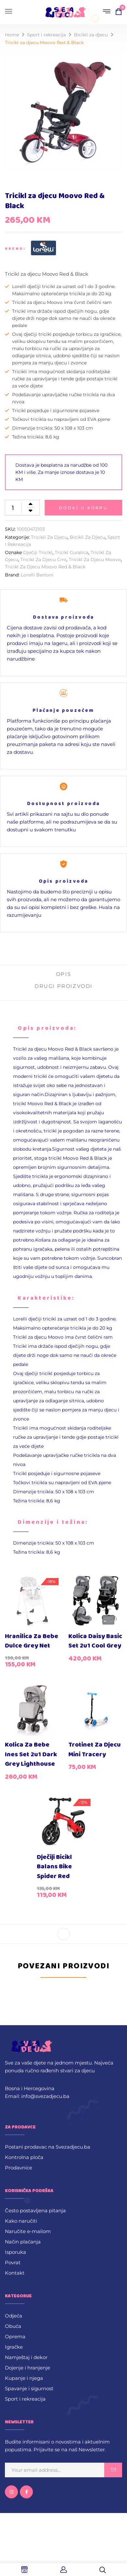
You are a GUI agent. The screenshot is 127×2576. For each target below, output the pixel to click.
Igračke (14, 2347)
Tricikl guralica (71, 552)
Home (12, 35)
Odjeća (13, 2316)
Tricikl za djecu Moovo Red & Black (45, 567)
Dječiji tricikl (37, 552)
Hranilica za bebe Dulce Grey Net (31, 1641)
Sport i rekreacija (46, 35)
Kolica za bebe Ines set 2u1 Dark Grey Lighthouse (31, 1754)
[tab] (63, 977)
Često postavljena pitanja (35, 2210)
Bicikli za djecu (91, 35)
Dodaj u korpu (83, 507)
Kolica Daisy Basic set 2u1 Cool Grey (95, 1641)
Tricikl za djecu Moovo (95, 559)
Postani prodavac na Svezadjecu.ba (47, 2147)
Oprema (15, 2336)
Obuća (13, 2326)
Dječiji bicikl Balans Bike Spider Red (54, 1866)
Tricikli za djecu (49, 537)
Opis (63, 974)
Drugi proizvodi (63, 986)
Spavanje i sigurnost (29, 2388)
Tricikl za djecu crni (43, 559)
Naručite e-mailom (28, 2231)
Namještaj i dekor (26, 2357)
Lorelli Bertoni (37, 575)
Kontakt (14, 2273)
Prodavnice (18, 2168)
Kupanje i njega (24, 2378)
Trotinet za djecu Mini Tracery (94, 1750)
